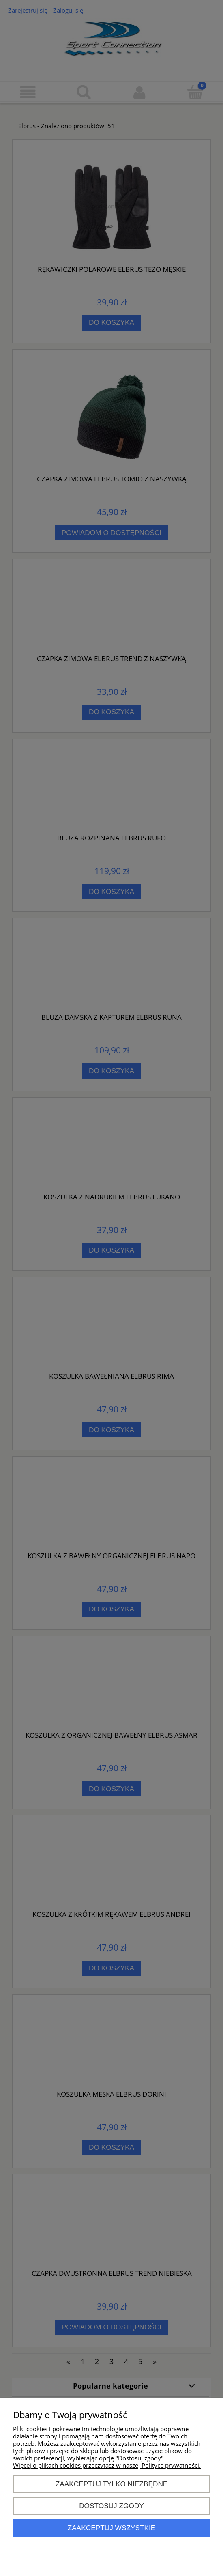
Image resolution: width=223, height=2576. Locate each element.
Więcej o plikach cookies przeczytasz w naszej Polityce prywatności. (107, 2465)
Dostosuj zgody (111, 2506)
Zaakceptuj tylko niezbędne (112, 2484)
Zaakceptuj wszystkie (112, 2528)
